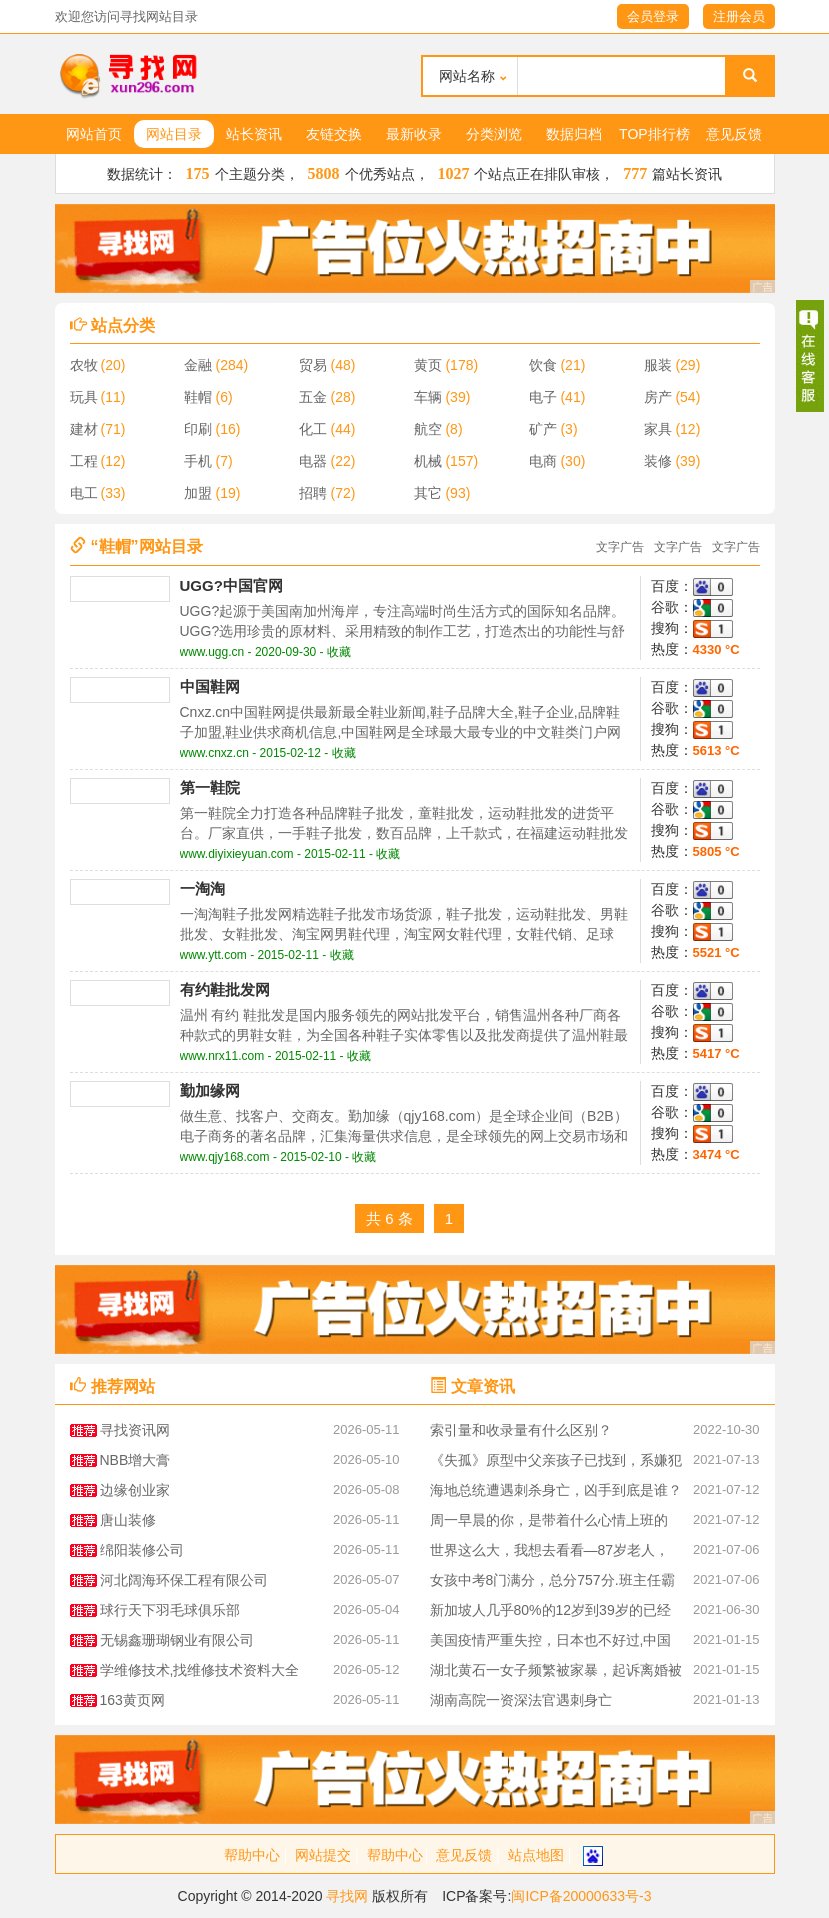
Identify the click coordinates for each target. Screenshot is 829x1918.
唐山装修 (128, 1520)
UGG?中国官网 (231, 585)
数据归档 (574, 134)
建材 (84, 429)
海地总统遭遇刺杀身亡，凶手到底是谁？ (556, 1490)
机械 (428, 461)
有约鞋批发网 (225, 989)
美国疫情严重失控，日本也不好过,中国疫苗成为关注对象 (551, 1643)
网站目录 (174, 134)
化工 (313, 429)
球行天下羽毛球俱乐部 (170, 1610)
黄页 (428, 365)
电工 (84, 493)
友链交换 (334, 134)
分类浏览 (494, 134)
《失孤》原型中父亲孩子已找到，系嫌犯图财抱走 (556, 1463)
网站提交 (323, 1855)
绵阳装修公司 (142, 1550)
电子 (543, 397)
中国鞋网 (210, 686)
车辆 (428, 397)
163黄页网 (132, 1700)
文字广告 (620, 547)
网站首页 (94, 134)
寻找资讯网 (135, 1430)
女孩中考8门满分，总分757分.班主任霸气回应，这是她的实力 (552, 1583)
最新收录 (414, 134)
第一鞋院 (210, 787)
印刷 (198, 429)
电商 (543, 461)
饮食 (543, 365)
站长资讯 (254, 134)
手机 (198, 461)
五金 (313, 397)
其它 (428, 493)
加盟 (198, 493)
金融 (198, 365)
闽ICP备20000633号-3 (581, 1896)
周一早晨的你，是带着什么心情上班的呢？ (549, 1523)
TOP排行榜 (654, 134)
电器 (313, 461)
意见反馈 (734, 134)
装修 (658, 461)
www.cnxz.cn (214, 753)
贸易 (313, 365)
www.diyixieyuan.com (237, 854)
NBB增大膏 (135, 1460)
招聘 (313, 493)
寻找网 (347, 1896)
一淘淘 (202, 888)
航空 (428, 429)
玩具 (84, 397)
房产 (658, 397)
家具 (658, 429)
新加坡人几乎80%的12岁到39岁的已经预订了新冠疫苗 (550, 1613)
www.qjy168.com (225, 1157)
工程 (84, 461)
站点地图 (536, 1855)
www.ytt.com (213, 955)
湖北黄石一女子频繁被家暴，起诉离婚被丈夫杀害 (556, 1673)
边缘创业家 (135, 1490)
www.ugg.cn (212, 652)
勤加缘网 (210, 1090)
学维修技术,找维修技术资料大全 (200, 1670)
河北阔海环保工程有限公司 (184, 1580)
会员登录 (653, 16)
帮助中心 (252, 1855)
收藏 (339, 652)
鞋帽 (198, 397)
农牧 (84, 365)
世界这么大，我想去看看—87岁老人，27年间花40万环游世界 (550, 1553)
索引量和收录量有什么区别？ (521, 1430)
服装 (658, 365)
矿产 (543, 429)
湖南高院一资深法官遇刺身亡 (521, 1700)
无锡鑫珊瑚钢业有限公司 (177, 1640)
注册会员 (739, 16)
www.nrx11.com (222, 1056)
